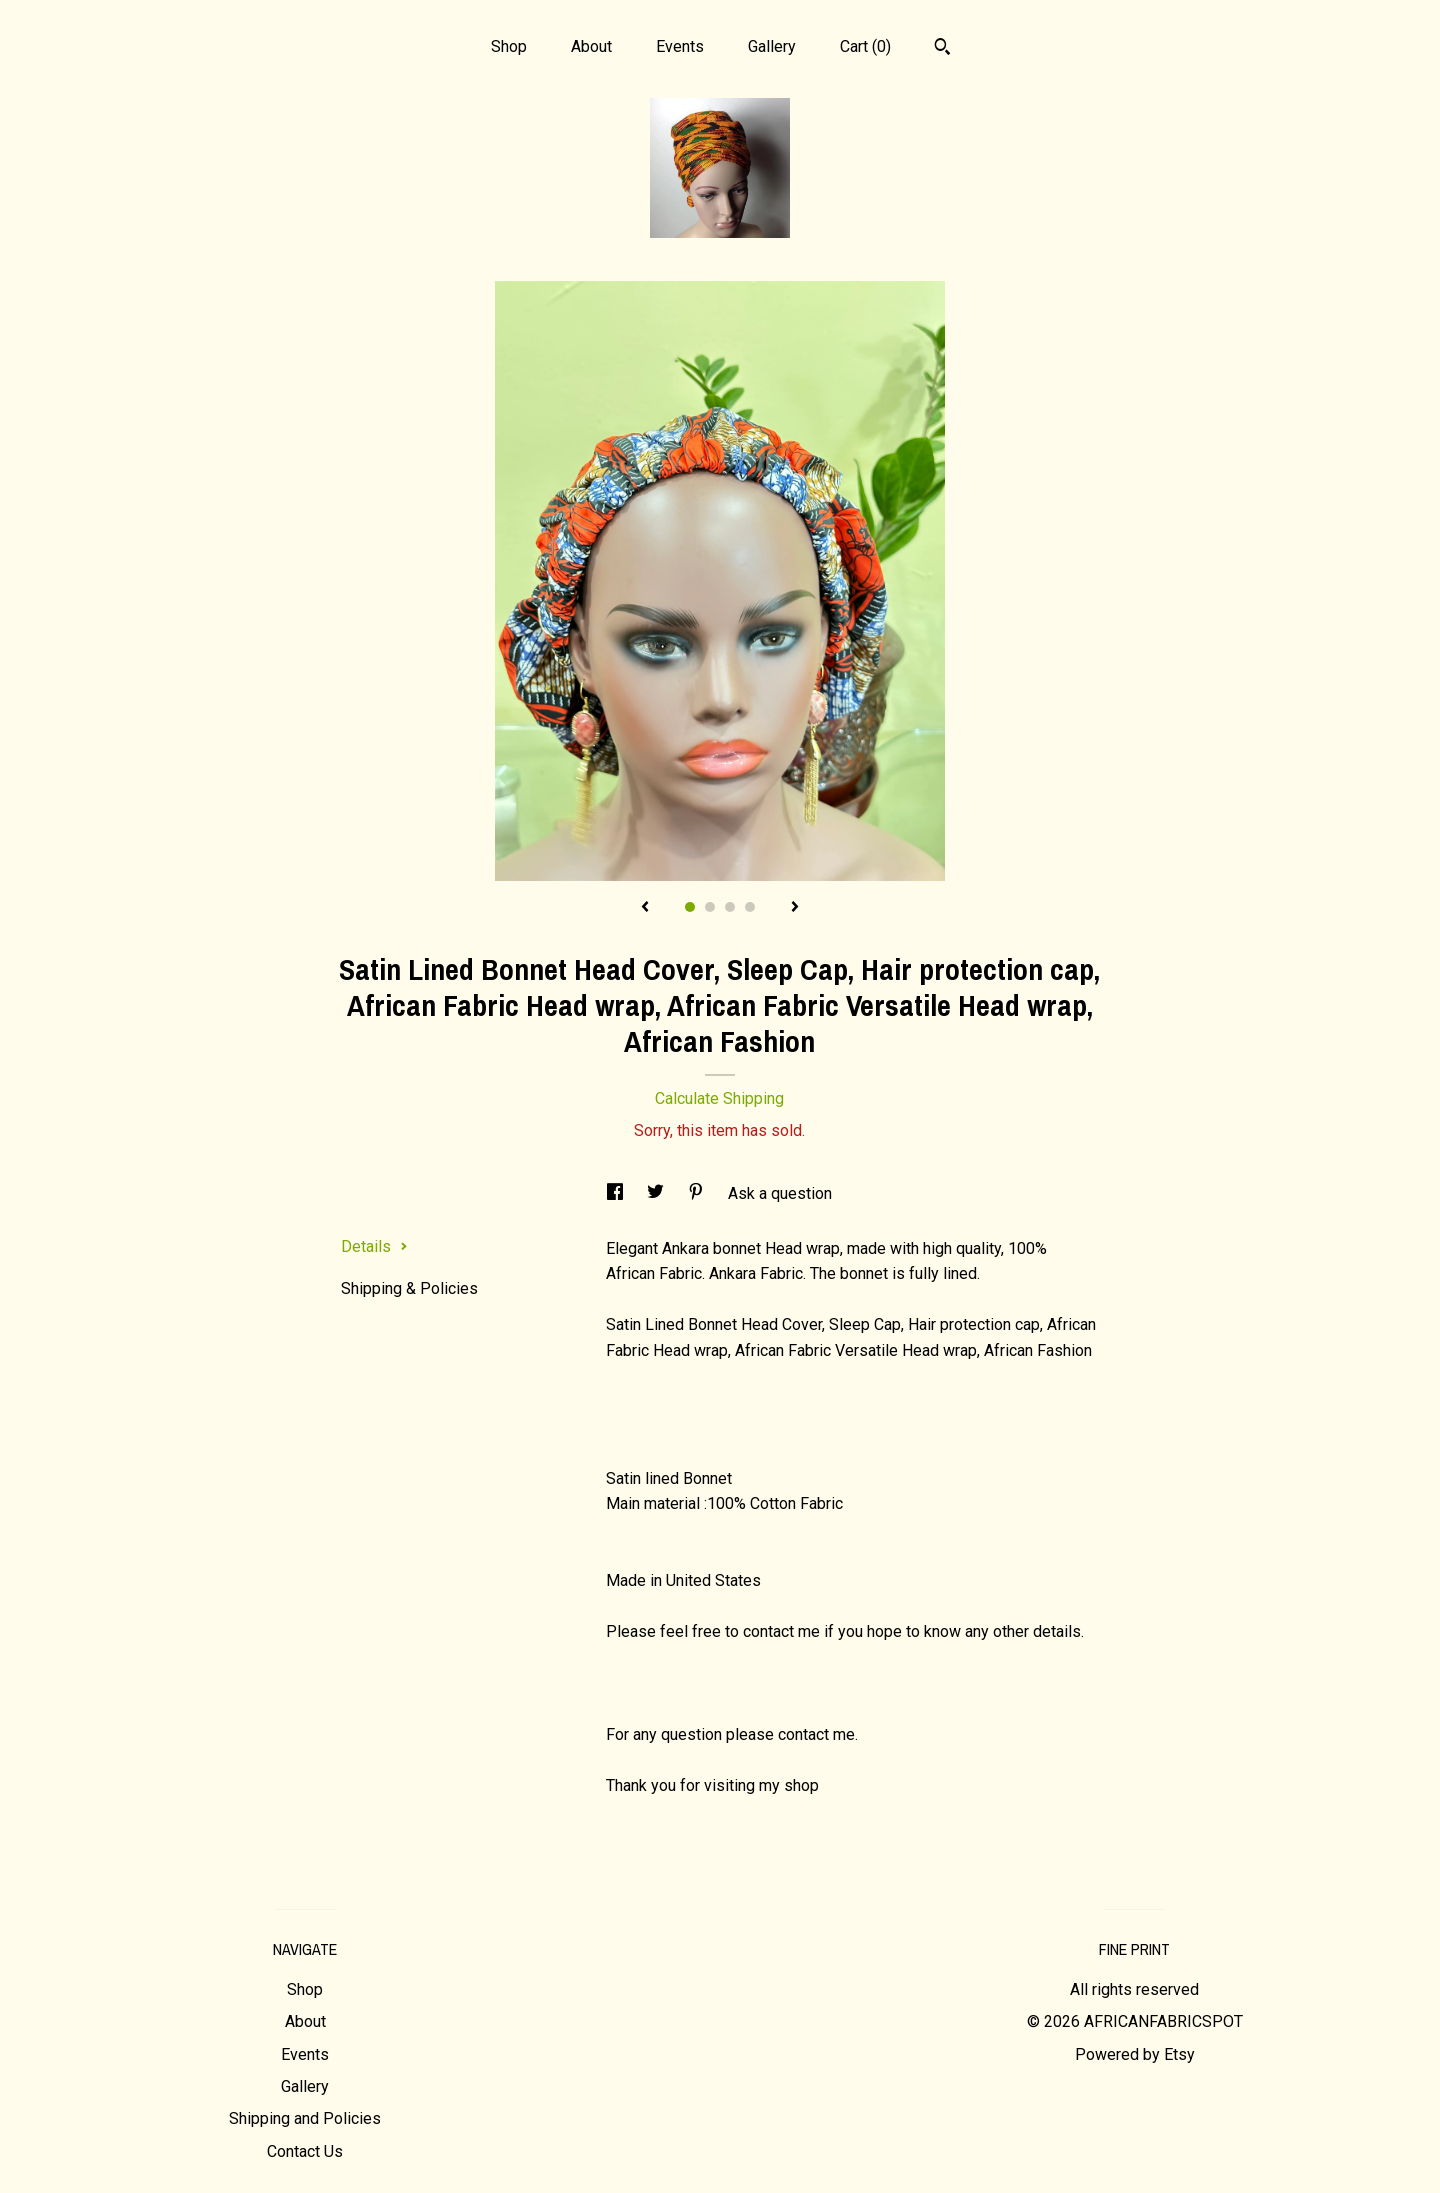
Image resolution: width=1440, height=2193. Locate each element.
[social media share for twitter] (657, 1193)
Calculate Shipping (719, 1098)
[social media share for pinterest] (698, 1193)
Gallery (772, 46)
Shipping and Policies (305, 2118)
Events (680, 46)
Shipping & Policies (409, 1288)
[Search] (942, 49)
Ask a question (780, 1193)
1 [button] (690, 907)
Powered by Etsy (1135, 2054)
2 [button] (710, 907)
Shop (509, 46)
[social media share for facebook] (617, 1193)
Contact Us (305, 2151)
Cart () (865, 46)
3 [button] (730, 907)
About (591, 46)
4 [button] (750, 907)
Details (374, 1246)
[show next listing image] (795, 908)
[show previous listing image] (645, 908)
